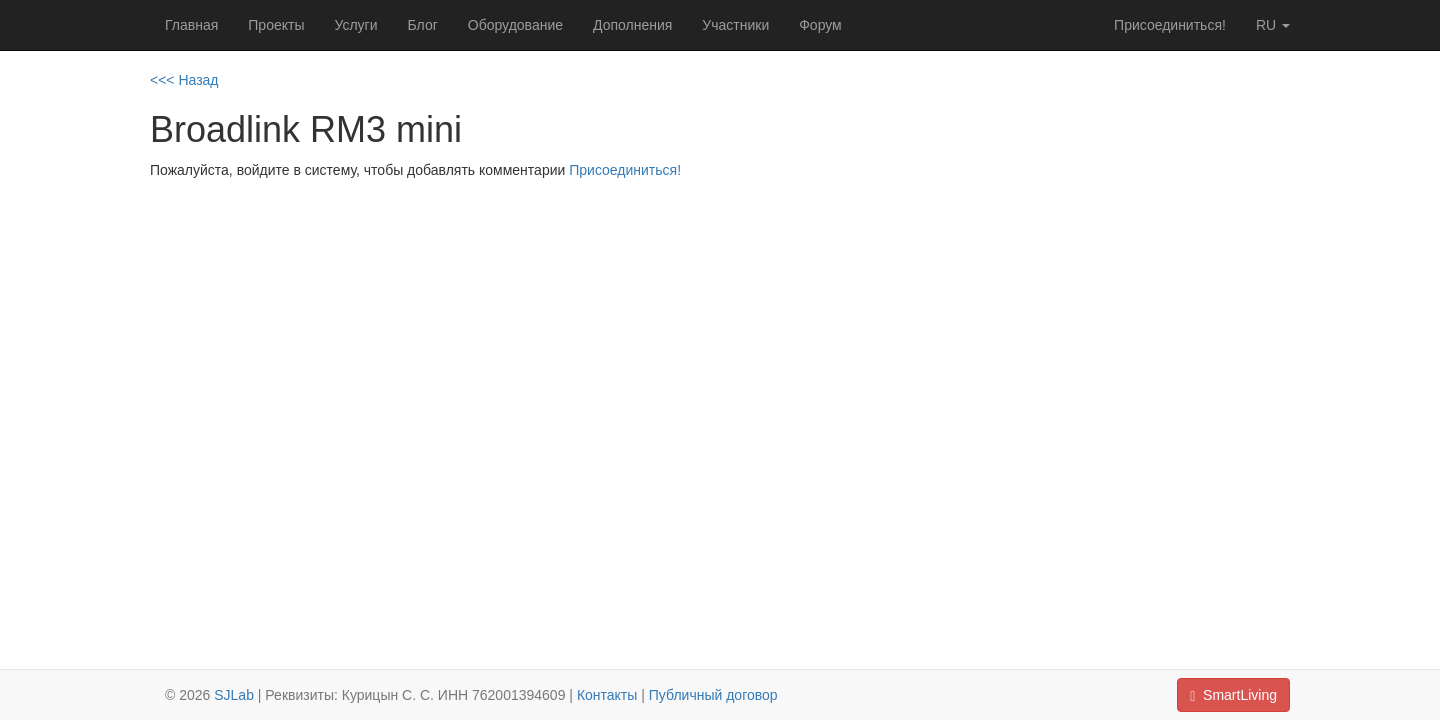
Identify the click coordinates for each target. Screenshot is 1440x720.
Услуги (355, 25)
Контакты (607, 695)
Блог (423, 25)
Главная (191, 25)
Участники (735, 25)
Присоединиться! (1170, 25)
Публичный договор (713, 695)
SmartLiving (1233, 695)
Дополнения (632, 25)
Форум (820, 25)
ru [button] (1273, 25)
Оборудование (515, 25)
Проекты (276, 25)
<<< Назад (184, 80)
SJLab (234, 695)
